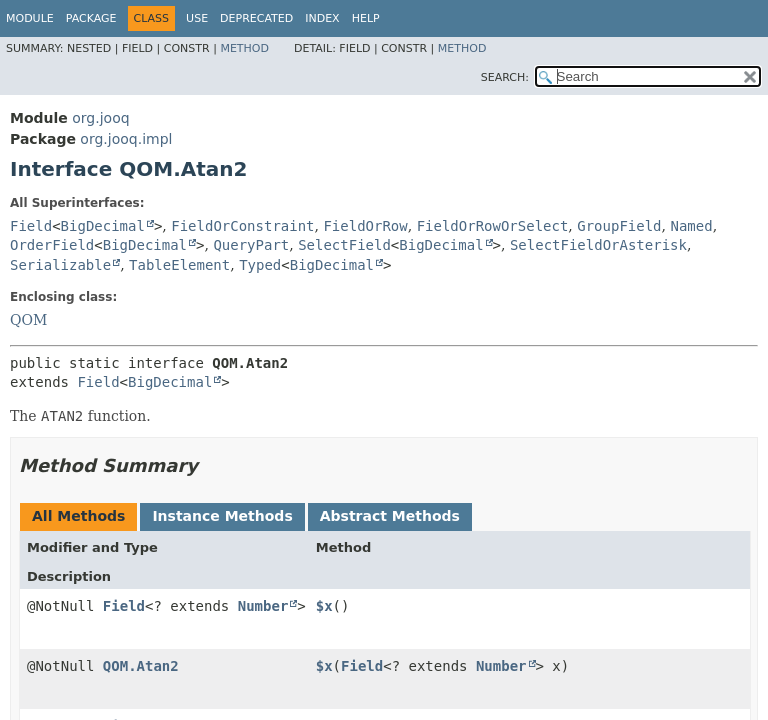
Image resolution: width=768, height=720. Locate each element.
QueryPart (251, 245)
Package (91, 18)
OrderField (52, 245)
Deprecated (256, 18)
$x (324, 606)
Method (244, 48)
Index (322, 18)
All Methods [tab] (78, 516)
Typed (260, 265)
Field (31, 226)
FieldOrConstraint (242, 226)
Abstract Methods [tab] (390, 516)
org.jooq (100, 118)
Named (691, 226)
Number (263, 606)
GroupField (619, 226)
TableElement (179, 265)
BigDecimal (103, 226)
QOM (28, 320)
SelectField (344, 245)
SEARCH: (505, 77)
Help (366, 18)
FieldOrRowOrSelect (493, 226)
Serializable (60, 265)
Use (197, 18)
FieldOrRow (365, 226)
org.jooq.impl (126, 139)
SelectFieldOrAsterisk (598, 245)
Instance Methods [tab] (222, 516)
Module (30, 18)
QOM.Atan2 (141, 666)
